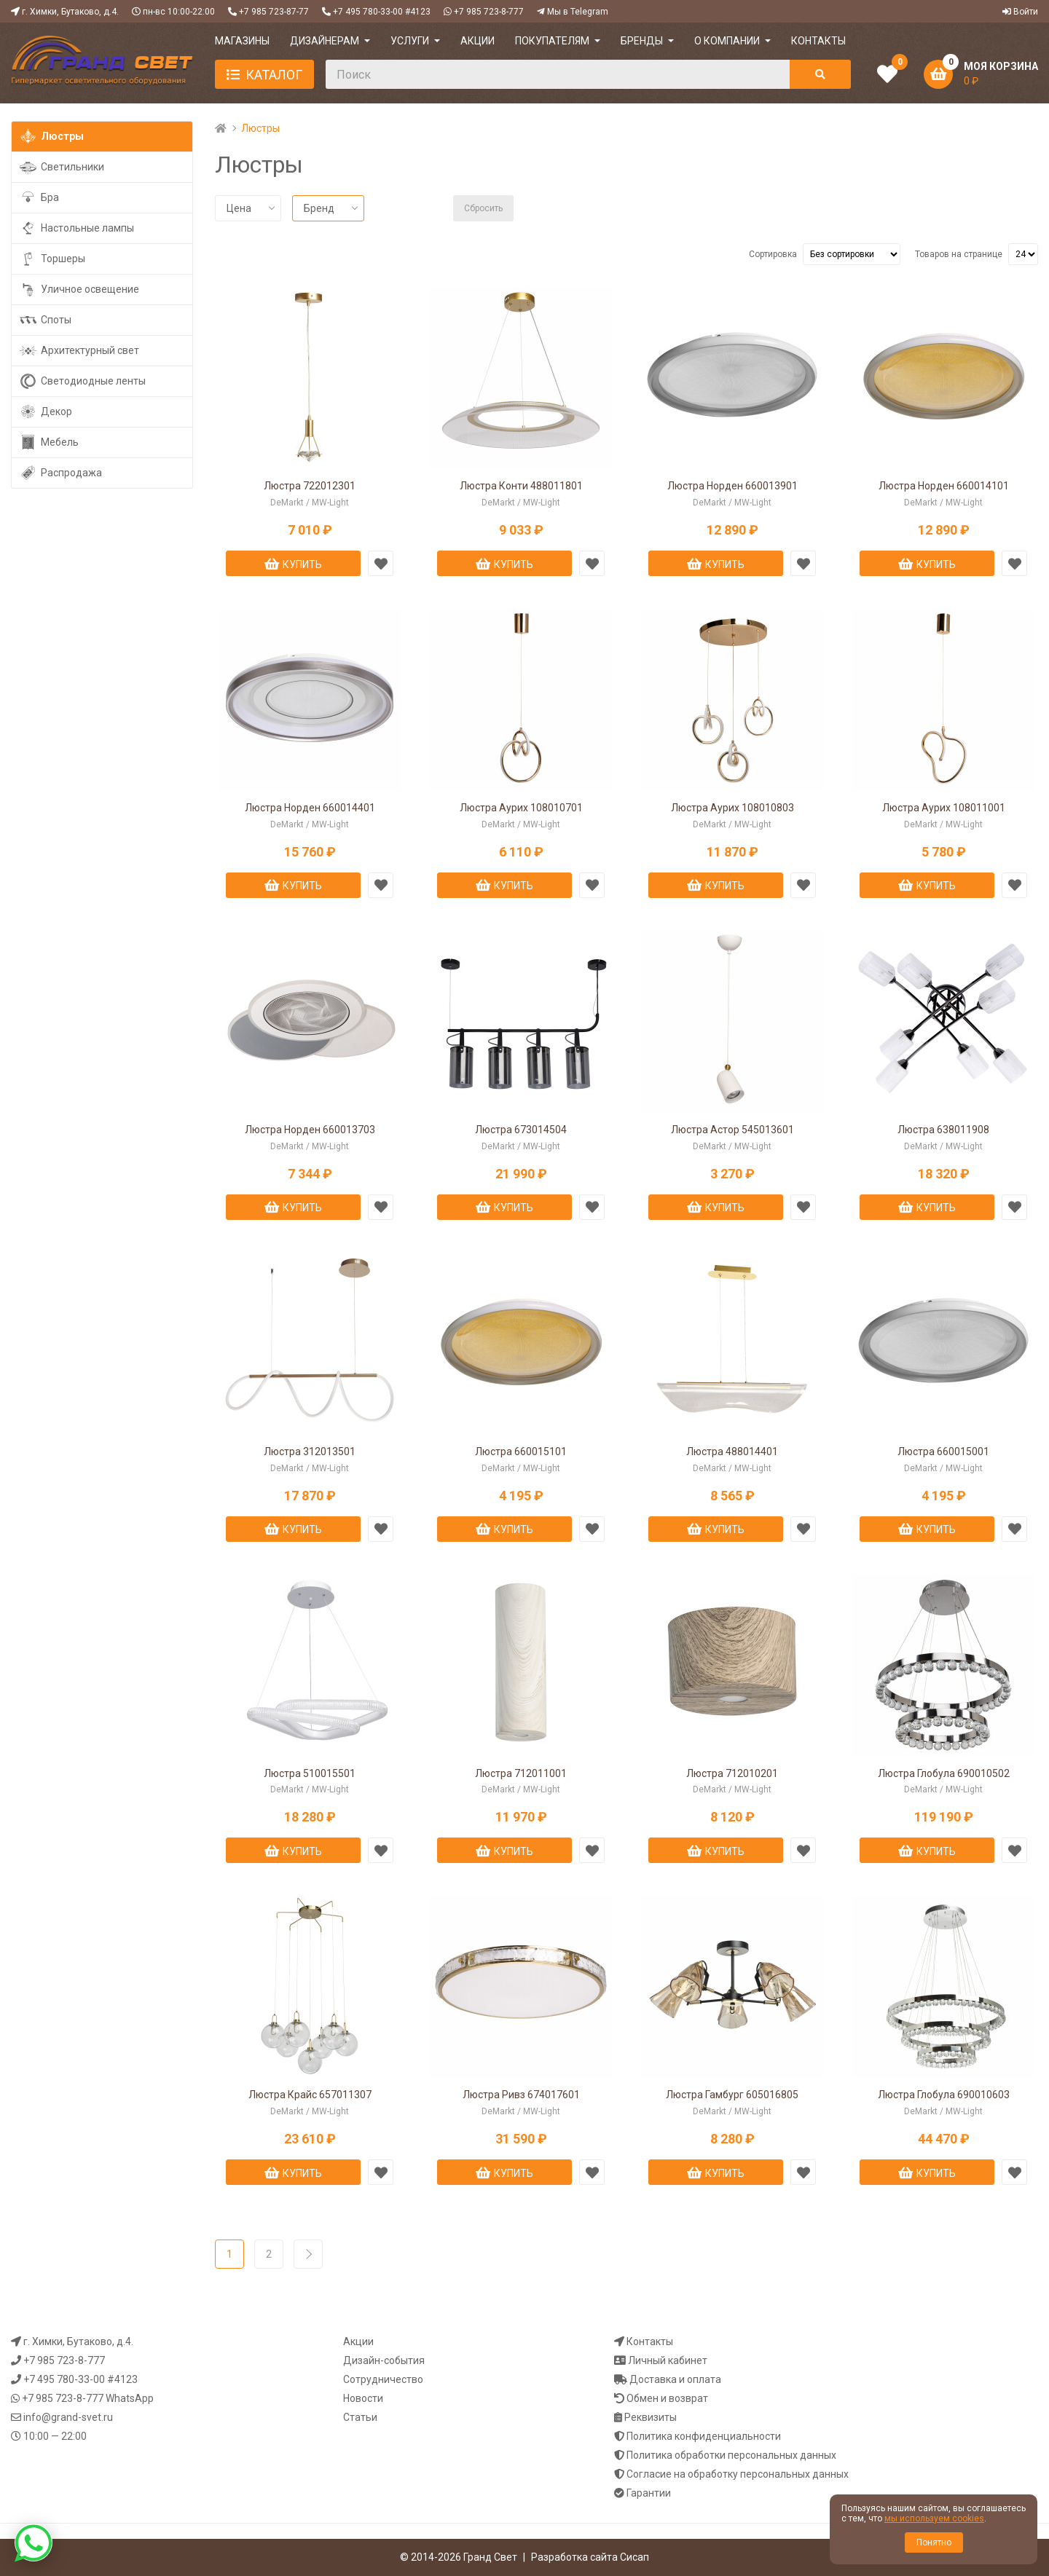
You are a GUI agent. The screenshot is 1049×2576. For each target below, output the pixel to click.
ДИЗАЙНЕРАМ (324, 41)
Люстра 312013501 (309, 1451)
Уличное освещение (79, 289)
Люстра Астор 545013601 (732, 1129)
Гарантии (648, 2493)
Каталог (273, 74)
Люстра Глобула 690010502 (944, 1773)
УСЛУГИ (409, 41)
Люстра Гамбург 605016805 (732, 2094)
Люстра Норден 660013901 (732, 486)
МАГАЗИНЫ (242, 41)
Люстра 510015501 (309, 1773)
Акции (358, 2341)
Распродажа (60, 473)
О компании (727, 41)
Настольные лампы (76, 228)
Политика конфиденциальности (703, 2436)
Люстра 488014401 (732, 1451)
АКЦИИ (477, 41)
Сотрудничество (383, 2379)
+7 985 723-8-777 (489, 12)
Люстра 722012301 (309, 486)
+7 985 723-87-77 (274, 12)
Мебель (49, 442)
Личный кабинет (667, 2360)
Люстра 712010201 (732, 1773)
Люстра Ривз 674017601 (521, 2094)
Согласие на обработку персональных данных (737, 2474)
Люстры (51, 136)
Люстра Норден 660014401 (310, 808)
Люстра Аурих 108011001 (943, 808)
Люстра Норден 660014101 (944, 486)
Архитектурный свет (79, 351)
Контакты (649, 2341)
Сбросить (483, 208)
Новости (363, 2398)
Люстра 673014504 (521, 1129)
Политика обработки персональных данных (731, 2455)
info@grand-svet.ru (68, 2417)
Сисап (634, 2557)
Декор (45, 412)
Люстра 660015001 (943, 1451)
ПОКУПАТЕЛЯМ (552, 41)
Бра (39, 198)
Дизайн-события (384, 2360)
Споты (45, 320)
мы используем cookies (934, 2518)
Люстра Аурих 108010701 (521, 808)
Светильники (61, 167)
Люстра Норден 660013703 (310, 1129)
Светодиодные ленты (82, 381)
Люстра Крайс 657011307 (310, 2094)
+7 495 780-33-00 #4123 (382, 12)
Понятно (933, 2542)
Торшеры (52, 259)
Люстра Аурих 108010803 (732, 808)
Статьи (360, 2417)
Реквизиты (650, 2417)
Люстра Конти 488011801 (521, 486)
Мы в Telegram (577, 12)
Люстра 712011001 (521, 1773)
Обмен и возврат (667, 2398)
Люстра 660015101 (521, 1451)
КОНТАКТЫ (818, 41)
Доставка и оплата (675, 2379)
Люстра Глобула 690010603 (944, 2094)
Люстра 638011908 (943, 1129)
